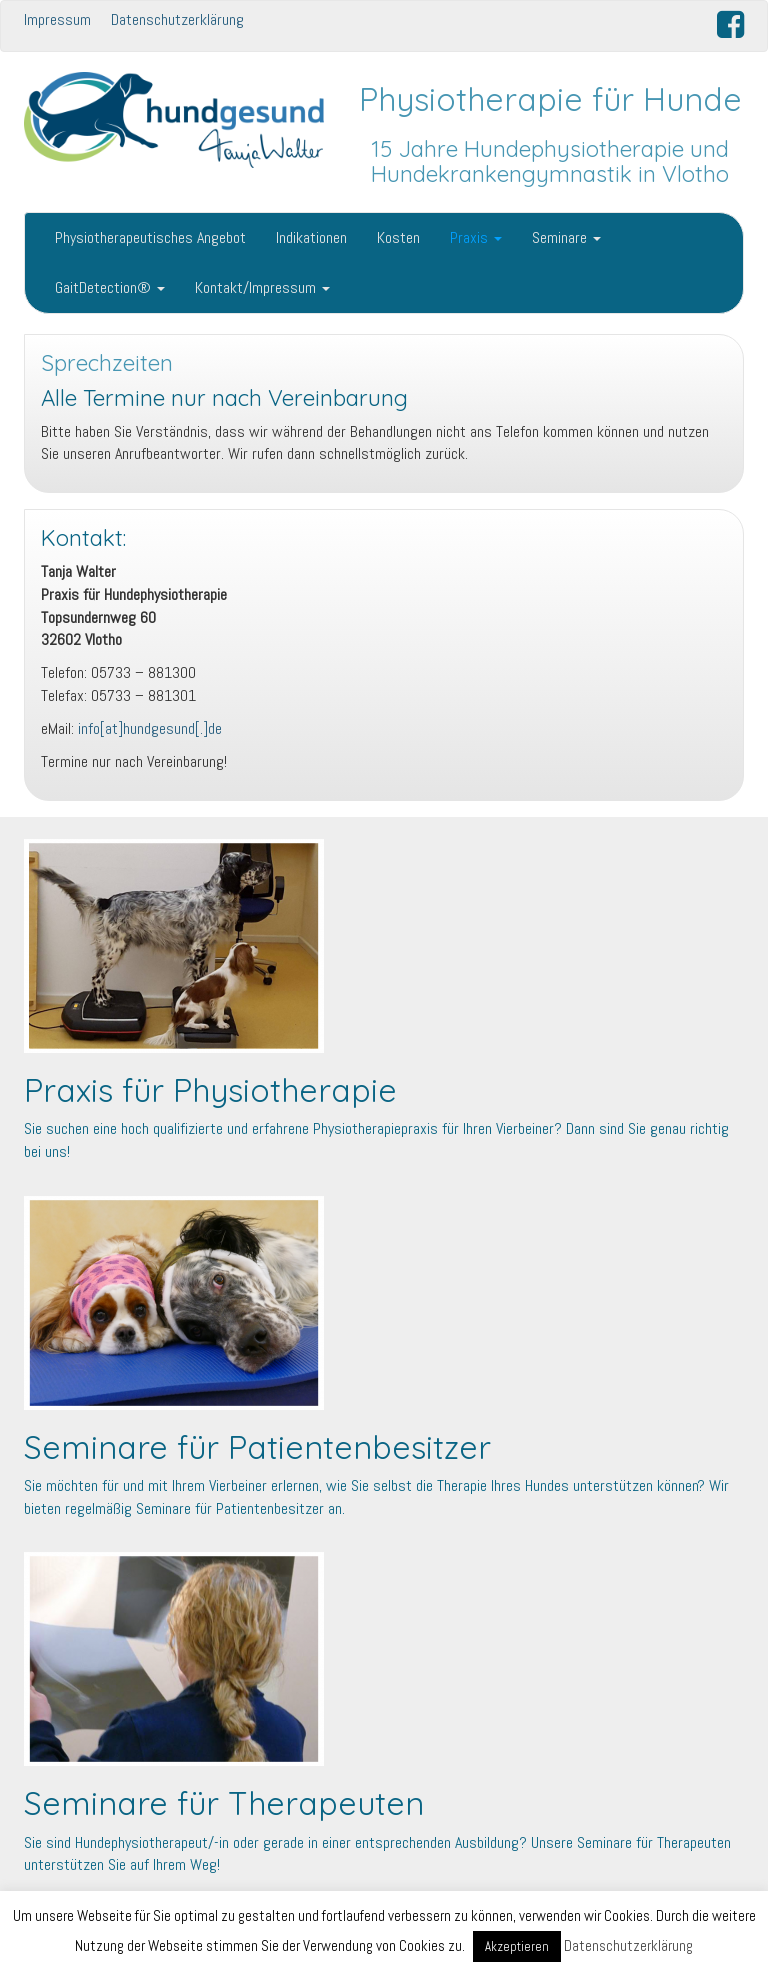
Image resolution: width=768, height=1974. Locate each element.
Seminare (566, 237)
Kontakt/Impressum (262, 287)
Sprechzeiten (107, 363)
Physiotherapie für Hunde (550, 99)
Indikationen (311, 237)
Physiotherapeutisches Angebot (150, 237)
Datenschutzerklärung (177, 19)
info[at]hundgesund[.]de (150, 728)
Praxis (476, 237)
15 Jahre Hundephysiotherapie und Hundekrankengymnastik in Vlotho (550, 161)
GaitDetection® (110, 287)
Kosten (398, 237)
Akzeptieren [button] (517, 1946)
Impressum (57, 19)
